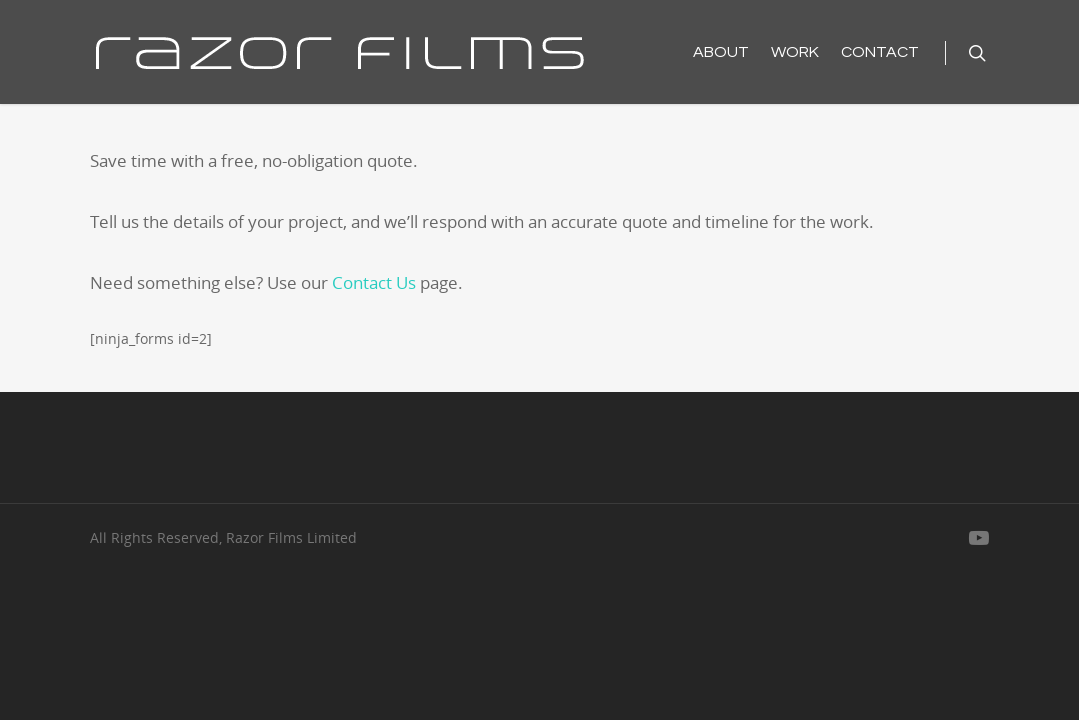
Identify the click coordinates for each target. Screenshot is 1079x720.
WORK (795, 52)
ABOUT (721, 52)
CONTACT (880, 52)
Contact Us (374, 282)
